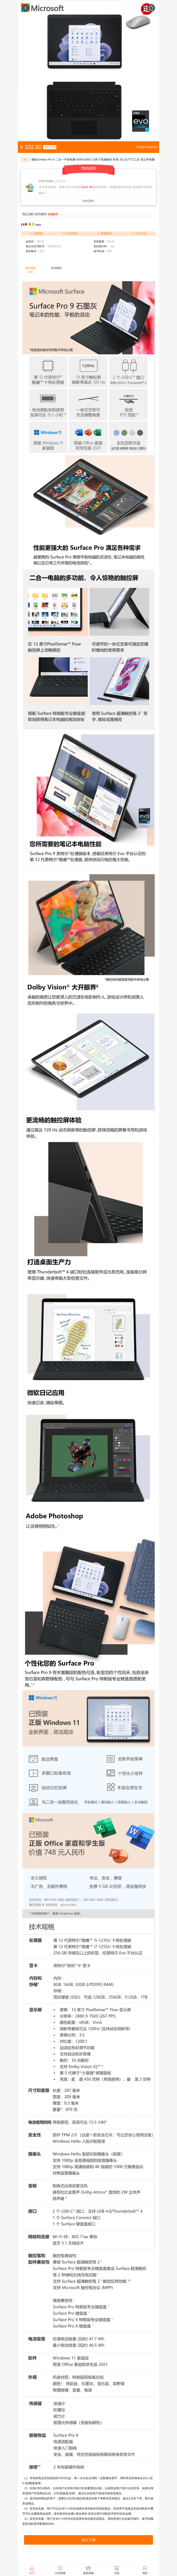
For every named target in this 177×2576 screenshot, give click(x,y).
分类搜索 (60, 2570)
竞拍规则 (56, 269)
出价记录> (88, 200)
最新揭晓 (88, 2570)
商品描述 (30, 269)
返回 (26, 8)
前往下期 (88, 2540)
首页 (151, 8)
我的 (145, 2570)
